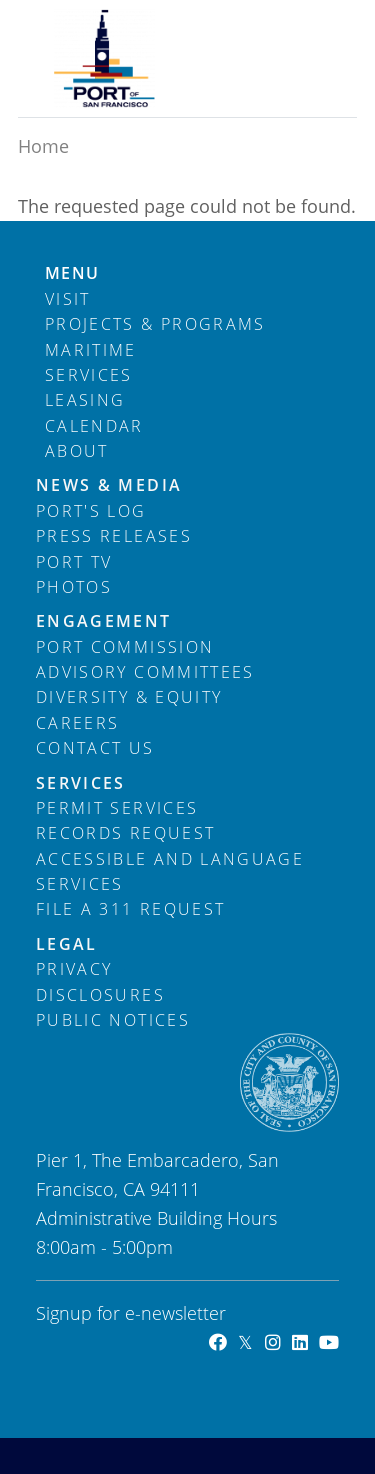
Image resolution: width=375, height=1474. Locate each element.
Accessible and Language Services (170, 871)
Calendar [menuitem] (94, 426)
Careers (77, 723)
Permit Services (117, 808)
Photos (74, 587)
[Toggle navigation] (311, 32)
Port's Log (91, 511)
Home (43, 146)
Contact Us (95, 748)
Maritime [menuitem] (91, 350)
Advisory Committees (145, 672)
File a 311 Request (130, 909)
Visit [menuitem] (68, 299)
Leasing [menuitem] (85, 400)
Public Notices (113, 1020)
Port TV (74, 562)
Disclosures (100, 995)
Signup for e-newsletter (131, 1313)
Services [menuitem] (89, 375)
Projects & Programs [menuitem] (155, 324)
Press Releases (114, 536)
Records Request (125, 833)
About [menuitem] (77, 451)
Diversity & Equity (129, 697)
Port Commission (125, 647)
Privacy (74, 969)
